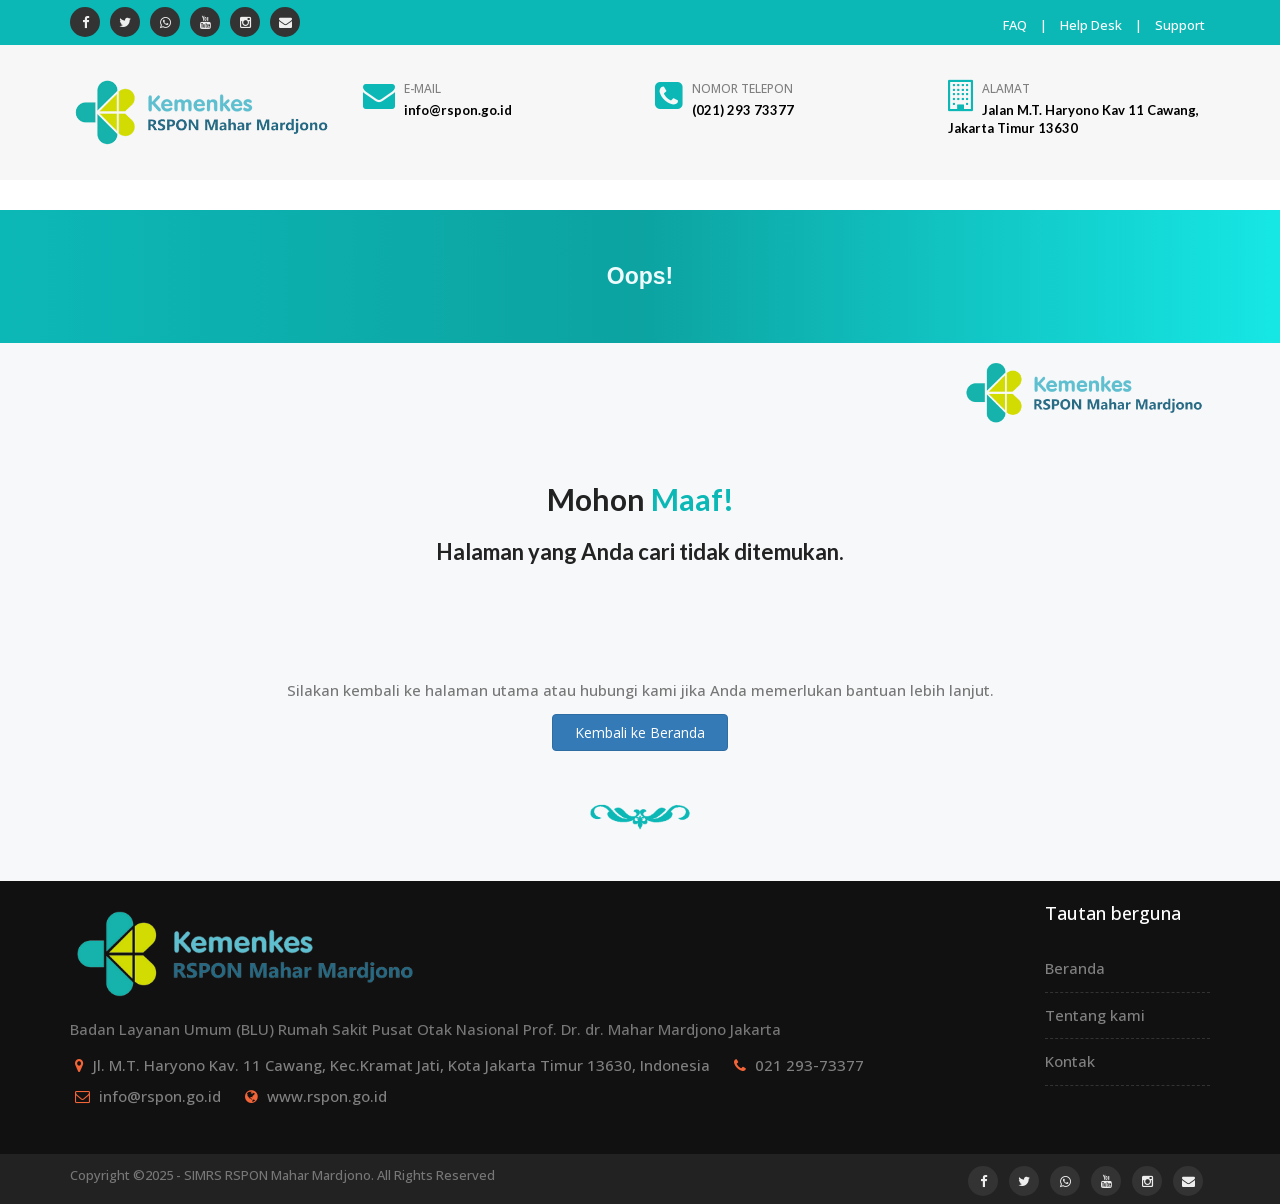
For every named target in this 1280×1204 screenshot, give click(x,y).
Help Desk (1091, 25)
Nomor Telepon (742, 88)
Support (1180, 25)
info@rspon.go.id (160, 1096)
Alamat (1006, 88)
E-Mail (422, 88)
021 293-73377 (809, 1065)
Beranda (1075, 968)
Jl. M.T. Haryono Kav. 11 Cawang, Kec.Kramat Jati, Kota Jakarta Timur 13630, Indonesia (401, 1065)
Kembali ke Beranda (640, 732)
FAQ (1015, 25)
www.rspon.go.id (327, 1096)
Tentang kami (1095, 1015)
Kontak (1070, 1061)
